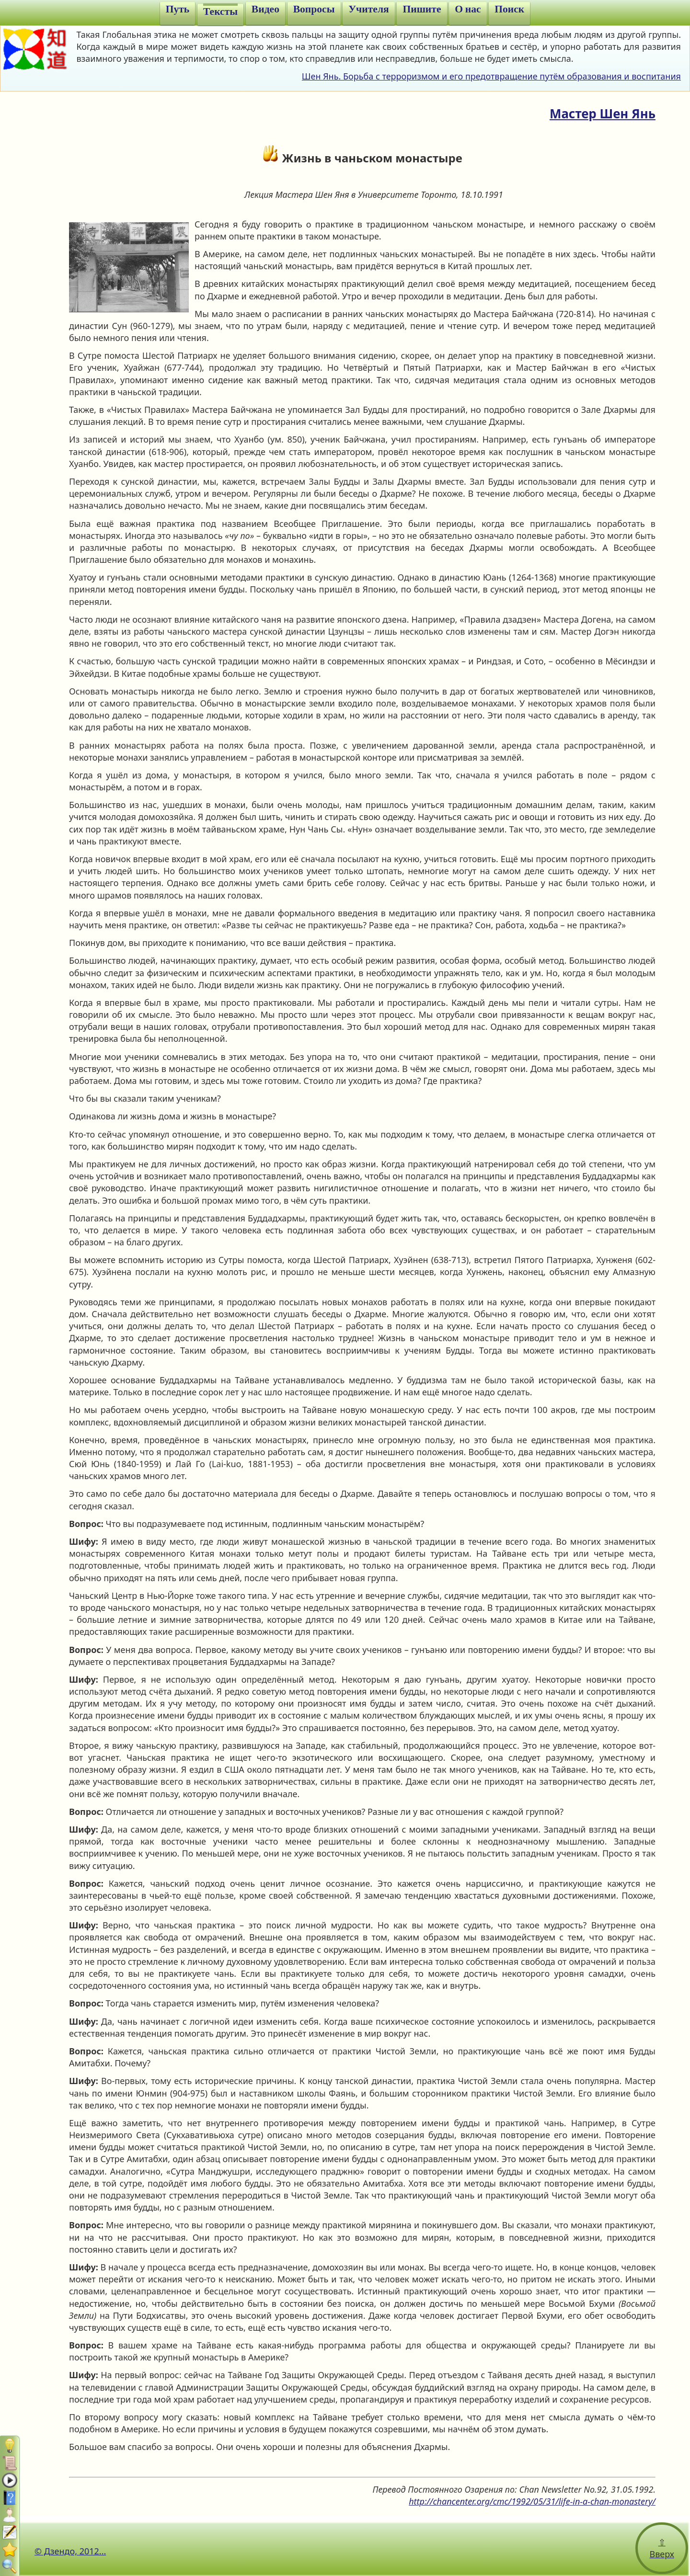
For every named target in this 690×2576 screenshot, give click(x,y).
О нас (468, 9)
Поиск (509, 9)
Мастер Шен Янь (603, 113)
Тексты (220, 11)
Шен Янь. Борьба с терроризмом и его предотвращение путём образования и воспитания (491, 76)
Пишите (421, 9)
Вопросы (314, 9)
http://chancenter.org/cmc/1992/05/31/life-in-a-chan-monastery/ (532, 2501)
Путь (178, 9)
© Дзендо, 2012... (70, 2551)
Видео (265, 9)
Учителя (368, 9)
